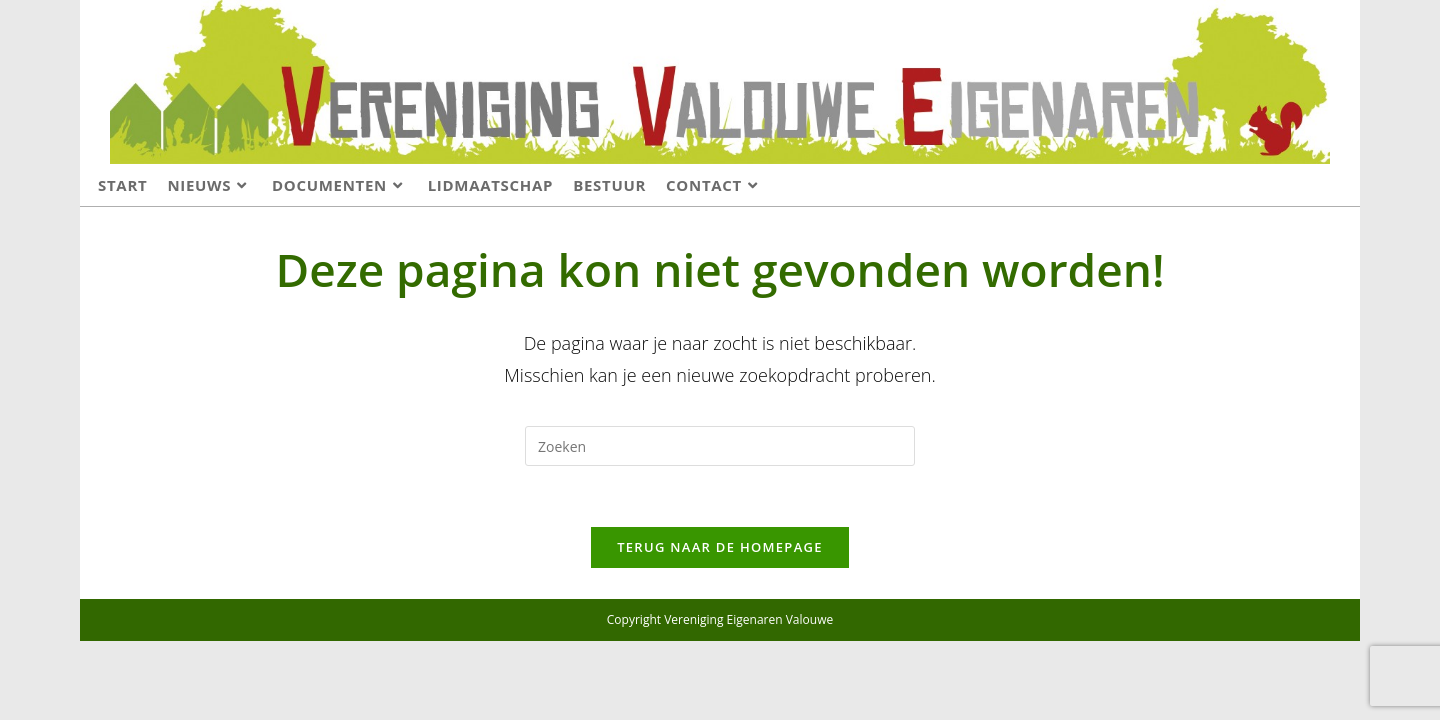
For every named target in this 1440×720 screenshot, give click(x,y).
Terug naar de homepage (720, 547)
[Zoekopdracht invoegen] (720, 446)
